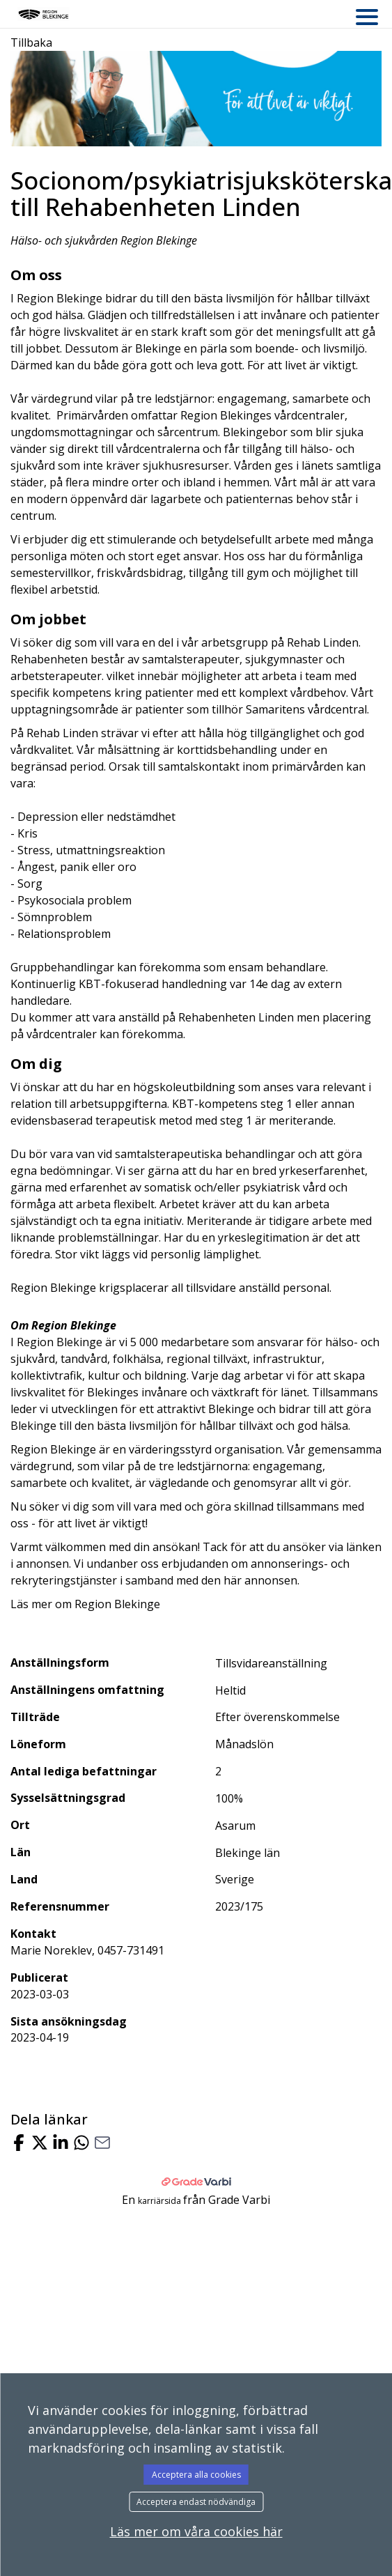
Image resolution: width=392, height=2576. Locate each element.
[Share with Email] (102, 2144)
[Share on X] (39, 2144)
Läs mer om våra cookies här (196, 2531)
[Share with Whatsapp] (81, 2144)
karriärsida (160, 2201)
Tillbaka (31, 42)
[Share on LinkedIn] (60, 2144)
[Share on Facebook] (18, 2144)
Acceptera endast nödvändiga (196, 2502)
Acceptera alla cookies (196, 2475)
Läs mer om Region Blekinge (85, 1604)
